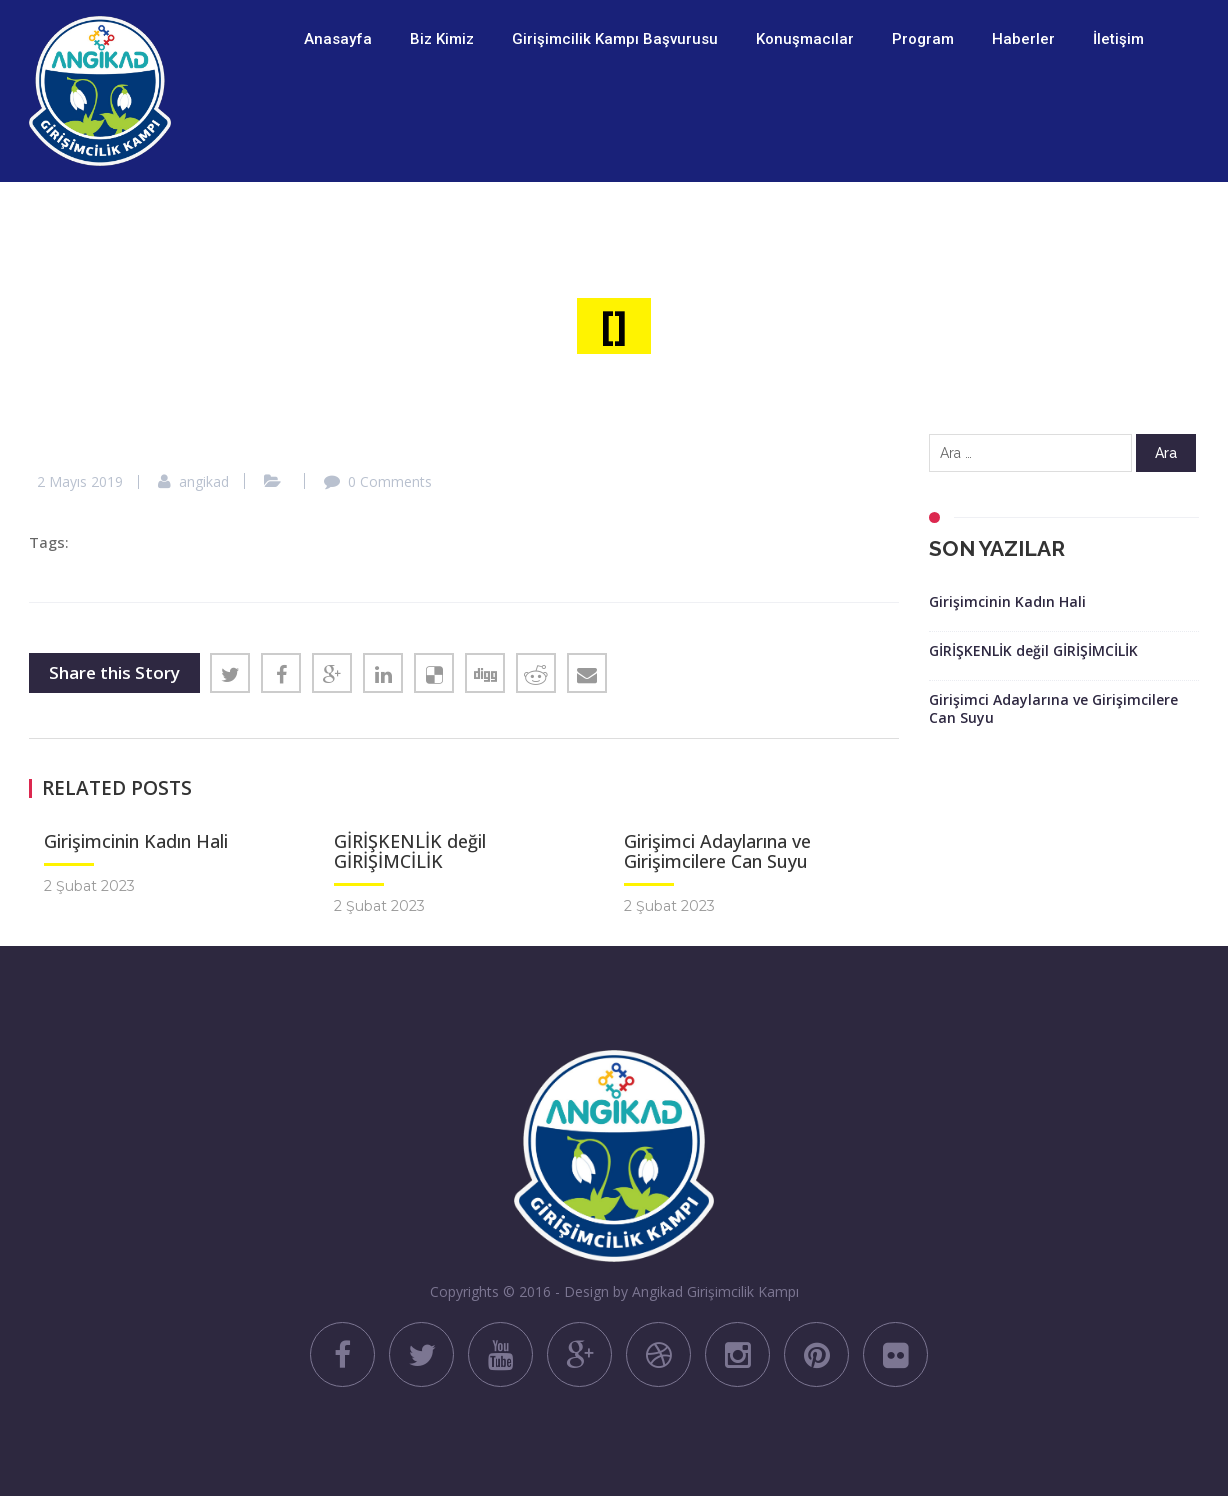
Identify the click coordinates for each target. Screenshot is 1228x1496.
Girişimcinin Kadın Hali (136, 841)
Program (923, 39)
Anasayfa (338, 39)
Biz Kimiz (442, 39)
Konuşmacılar (805, 39)
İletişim (1118, 39)
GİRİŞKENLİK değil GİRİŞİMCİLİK (410, 851)
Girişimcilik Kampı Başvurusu (615, 39)
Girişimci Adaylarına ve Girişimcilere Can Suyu (717, 851)
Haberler (1023, 39)
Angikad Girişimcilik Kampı (715, 1291)
